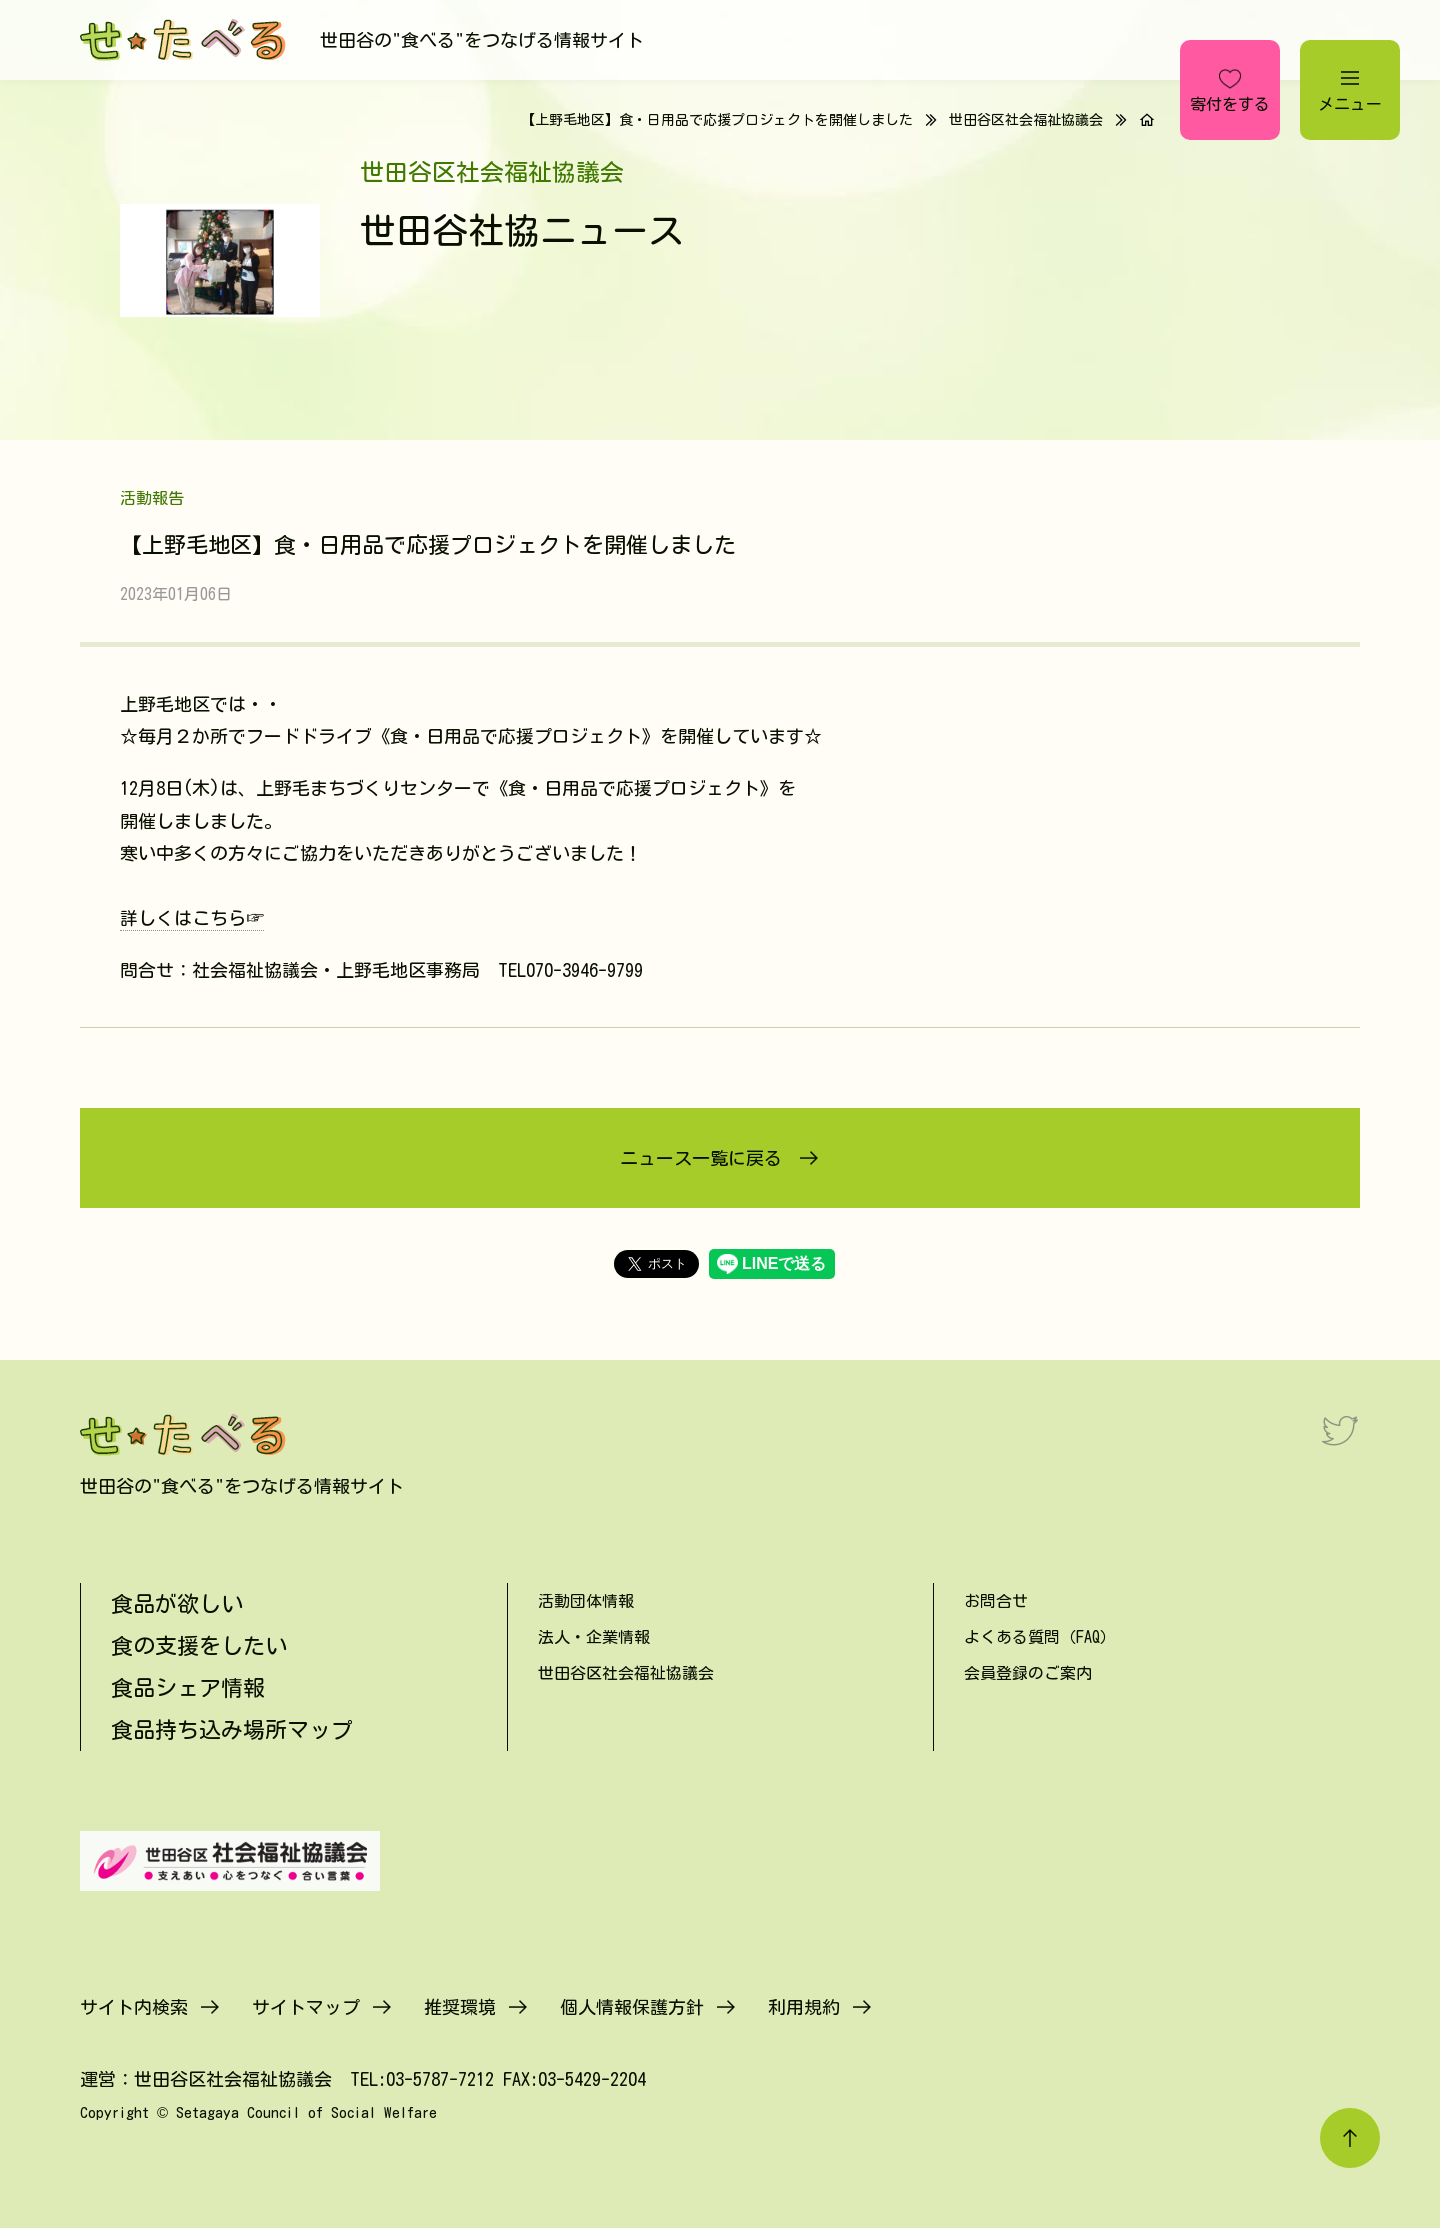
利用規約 (804, 2007)
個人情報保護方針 (632, 2007)
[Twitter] (1340, 1430)
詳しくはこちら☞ (192, 918)
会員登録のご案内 (1028, 1673)
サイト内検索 (134, 2007)
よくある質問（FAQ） (1040, 1637)
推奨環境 (460, 2007)
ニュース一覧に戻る (701, 1158)
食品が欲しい (177, 1604)
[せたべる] (185, 40)
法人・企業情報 (594, 1637)
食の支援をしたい (199, 1646)
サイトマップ (306, 2007)
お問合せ (996, 1601)
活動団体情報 (586, 1601)
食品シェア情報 (188, 1688)
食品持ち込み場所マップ (232, 1730)
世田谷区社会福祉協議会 (1026, 120)
